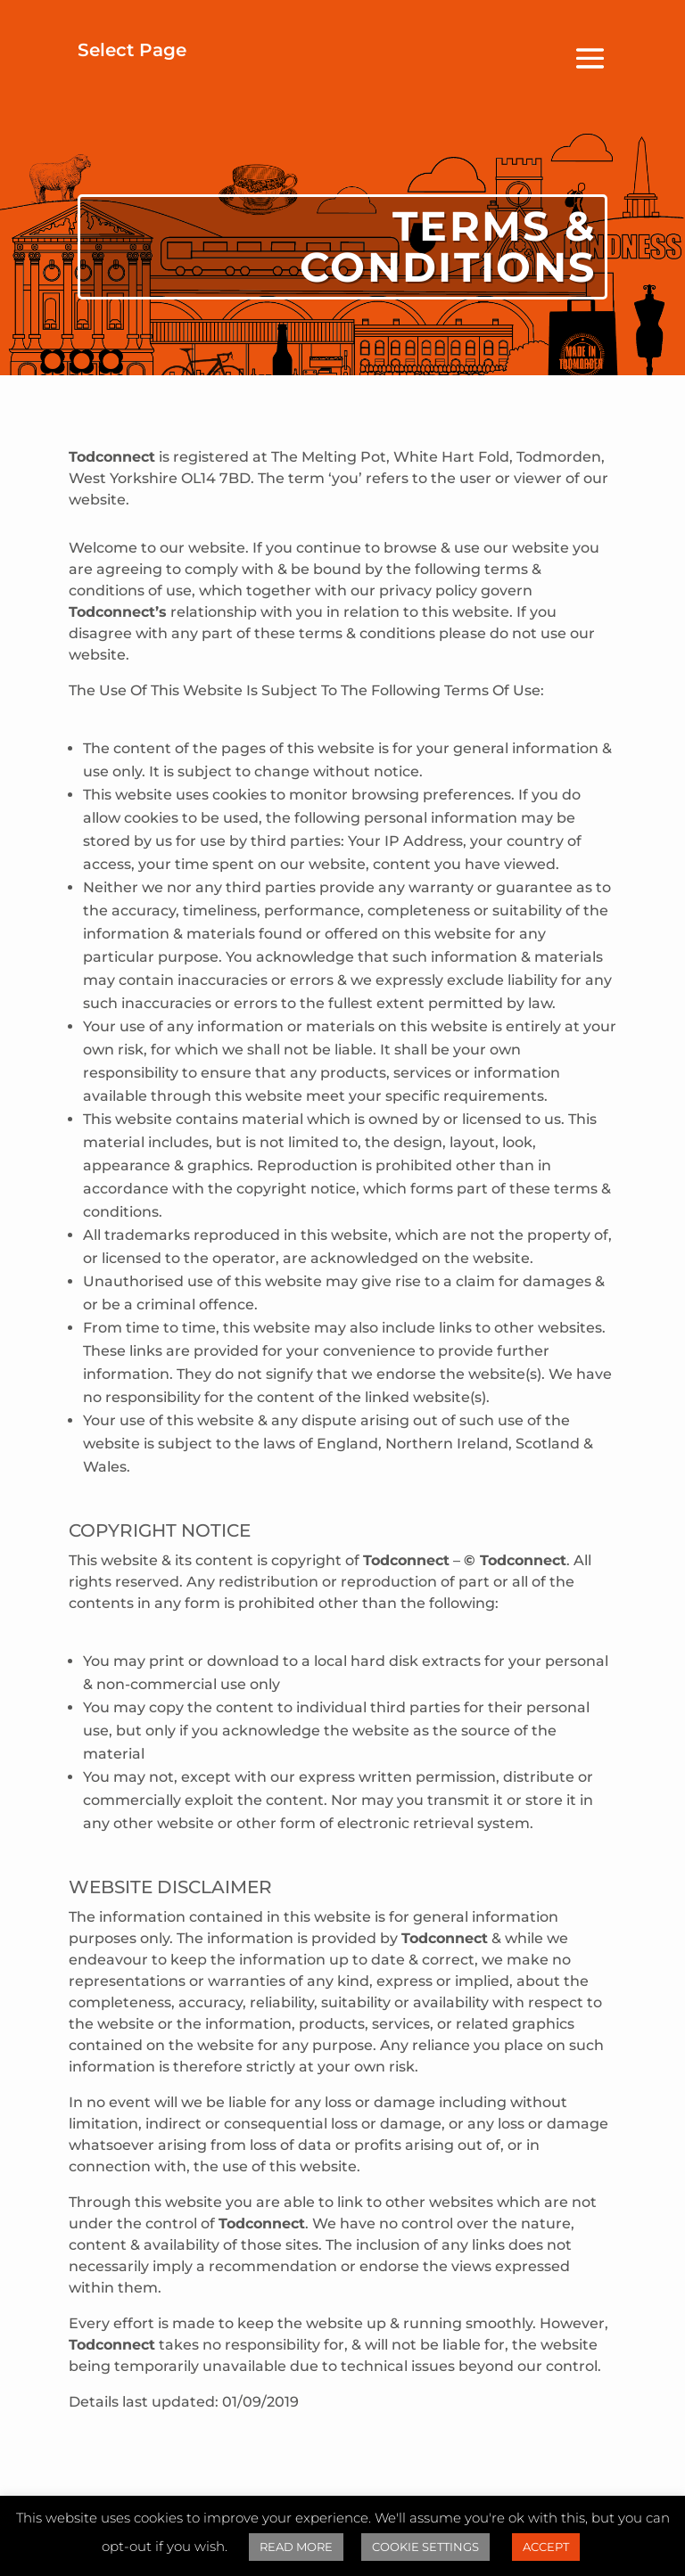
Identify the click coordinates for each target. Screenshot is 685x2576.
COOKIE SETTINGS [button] (425, 2546)
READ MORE (296, 2546)
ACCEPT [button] (546, 2546)
